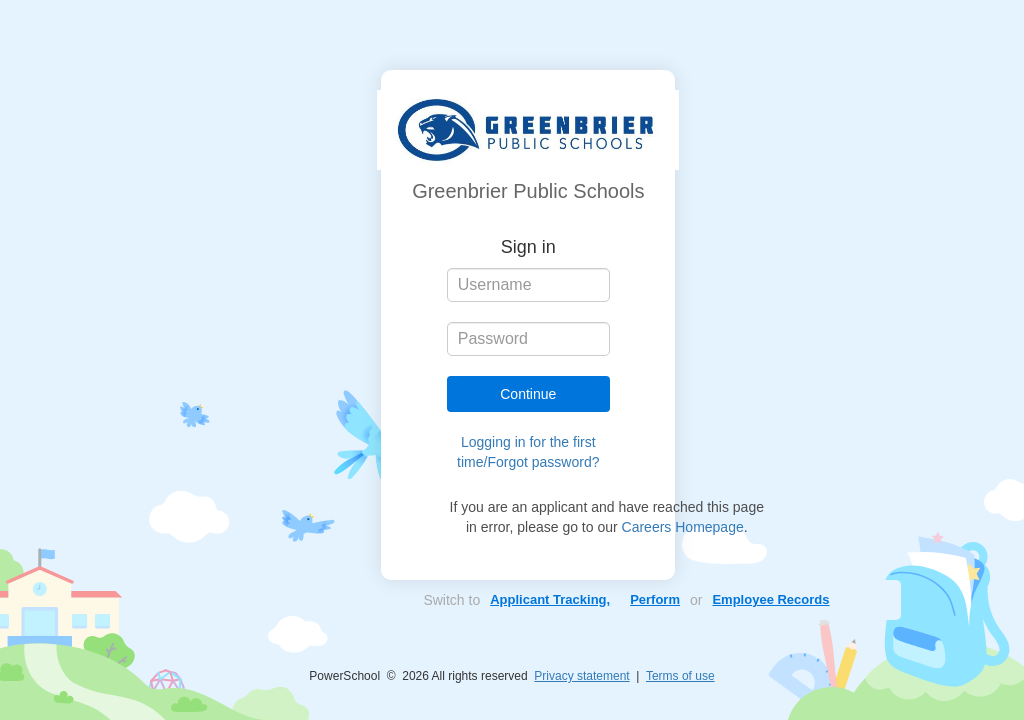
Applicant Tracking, (550, 599)
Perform (655, 599)
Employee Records (770, 599)
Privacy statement (581, 676)
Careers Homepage (683, 527)
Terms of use (680, 676)
